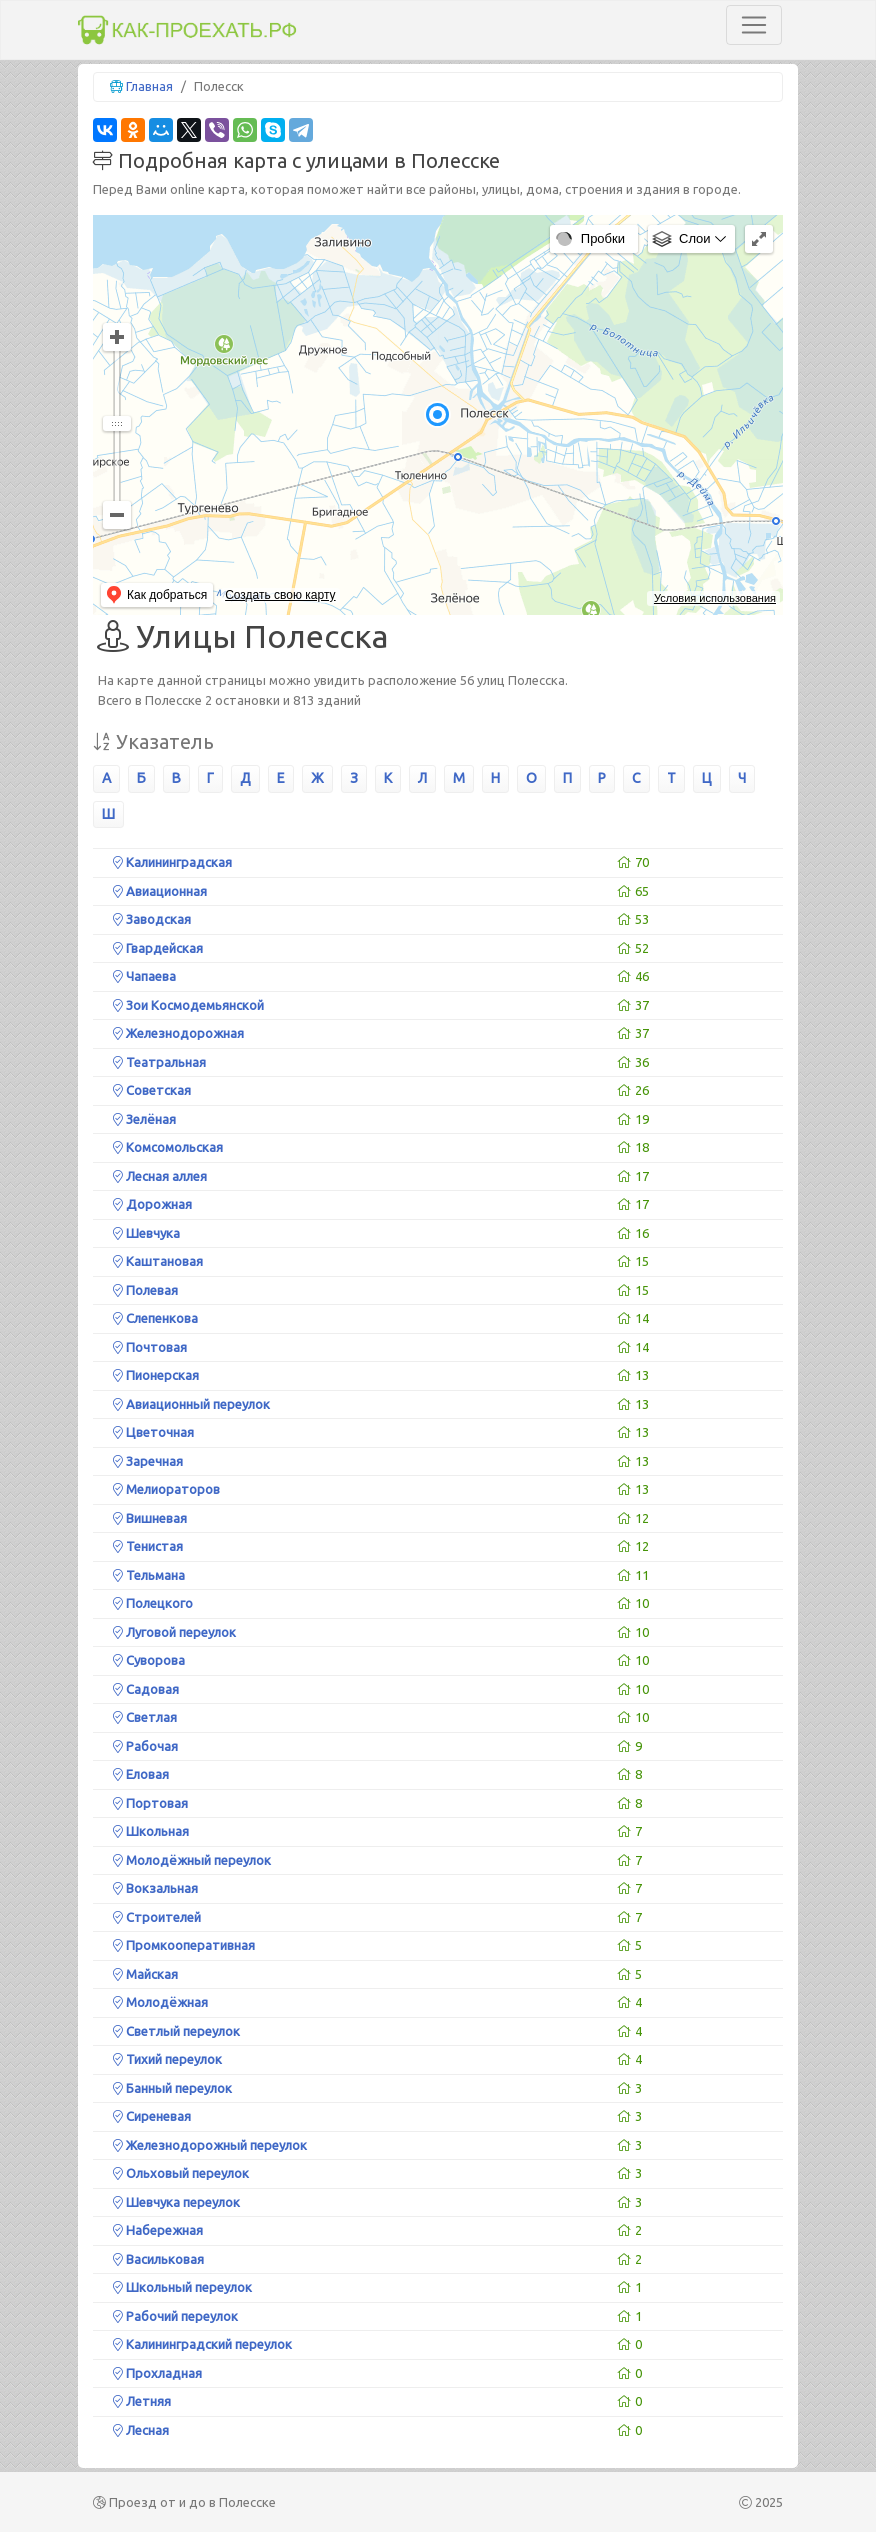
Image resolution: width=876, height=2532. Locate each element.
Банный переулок (172, 2088)
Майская (145, 1974)
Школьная (151, 1831)
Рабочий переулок (175, 2316)
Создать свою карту (280, 595)
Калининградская (172, 862)
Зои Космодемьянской (188, 1005)
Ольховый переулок (181, 2173)
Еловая (141, 1774)
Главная (149, 86)
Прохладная (157, 2373)
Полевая (145, 1290)
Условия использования (715, 598)
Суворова (149, 1660)
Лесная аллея (160, 1176)
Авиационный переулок (191, 1404)
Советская (152, 1090)
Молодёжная (160, 2002)
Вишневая (150, 1518)
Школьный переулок (182, 2287)
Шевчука (146, 1233)
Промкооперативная (184, 1945)
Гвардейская (158, 948)
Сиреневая (152, 2116)
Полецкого (153, 1603)
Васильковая (158, 2259)
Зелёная (144, 1119)
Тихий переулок (167, 2059)
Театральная (159, 1062)
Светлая (145, 1717)
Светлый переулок (176, 2031)
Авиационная (160, 891)
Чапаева (144, 976)
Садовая (146, 1689)
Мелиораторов (166, 1489)
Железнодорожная (178, 1033)
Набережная (158, 2230)
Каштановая (158, 1261)
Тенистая (148, 1546)
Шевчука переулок (176, 2202)
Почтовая (150, 1347)
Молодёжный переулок (192, 1860)
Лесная (141, 2430)
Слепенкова (155, 1318)
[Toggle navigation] (754, 25)
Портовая (150, 1803)
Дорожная (152, 1204)
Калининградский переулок (202, 2344)
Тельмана (149, 1575)
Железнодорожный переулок (210, 2145)
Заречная (148, 1461)
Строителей (157, 1917)
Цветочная (153, 1432)
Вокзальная (155, 1888)
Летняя (142, 2401)
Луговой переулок (174, 1632)
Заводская (152, 919)
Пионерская (156, 1375)
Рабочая (145, 1746)
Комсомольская (168, 1147)
